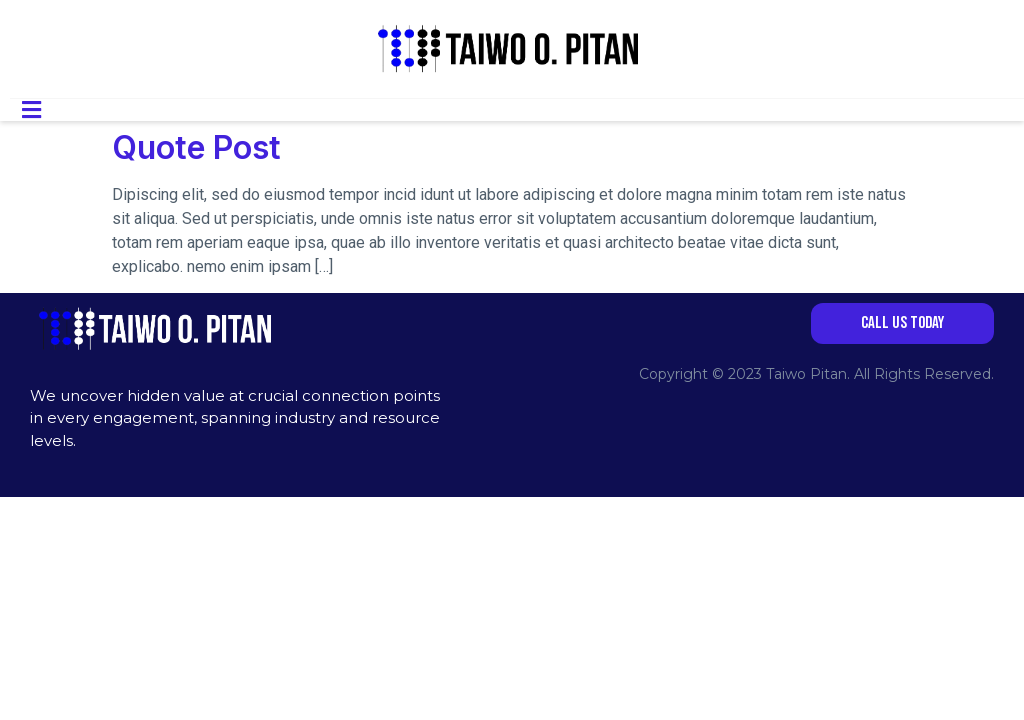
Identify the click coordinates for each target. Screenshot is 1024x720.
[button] (902, 323)
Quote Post (196, 147)
